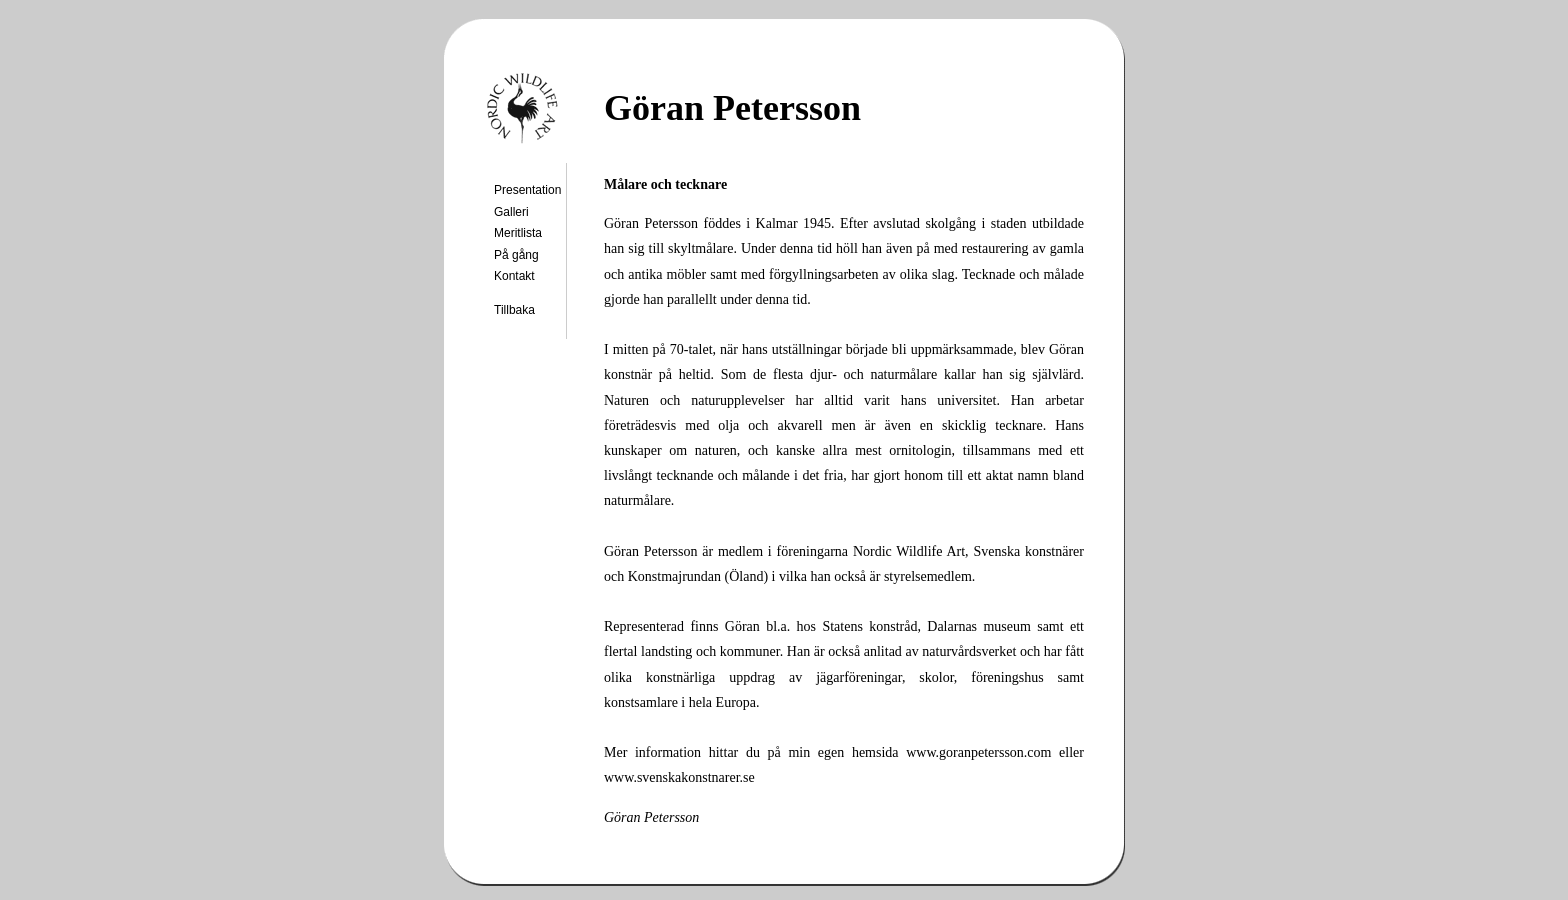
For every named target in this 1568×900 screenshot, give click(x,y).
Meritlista (518, 233)
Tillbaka (514, 310)
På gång (516, 255)
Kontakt (514, 276)
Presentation (527, 190)
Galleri (511, 212)
